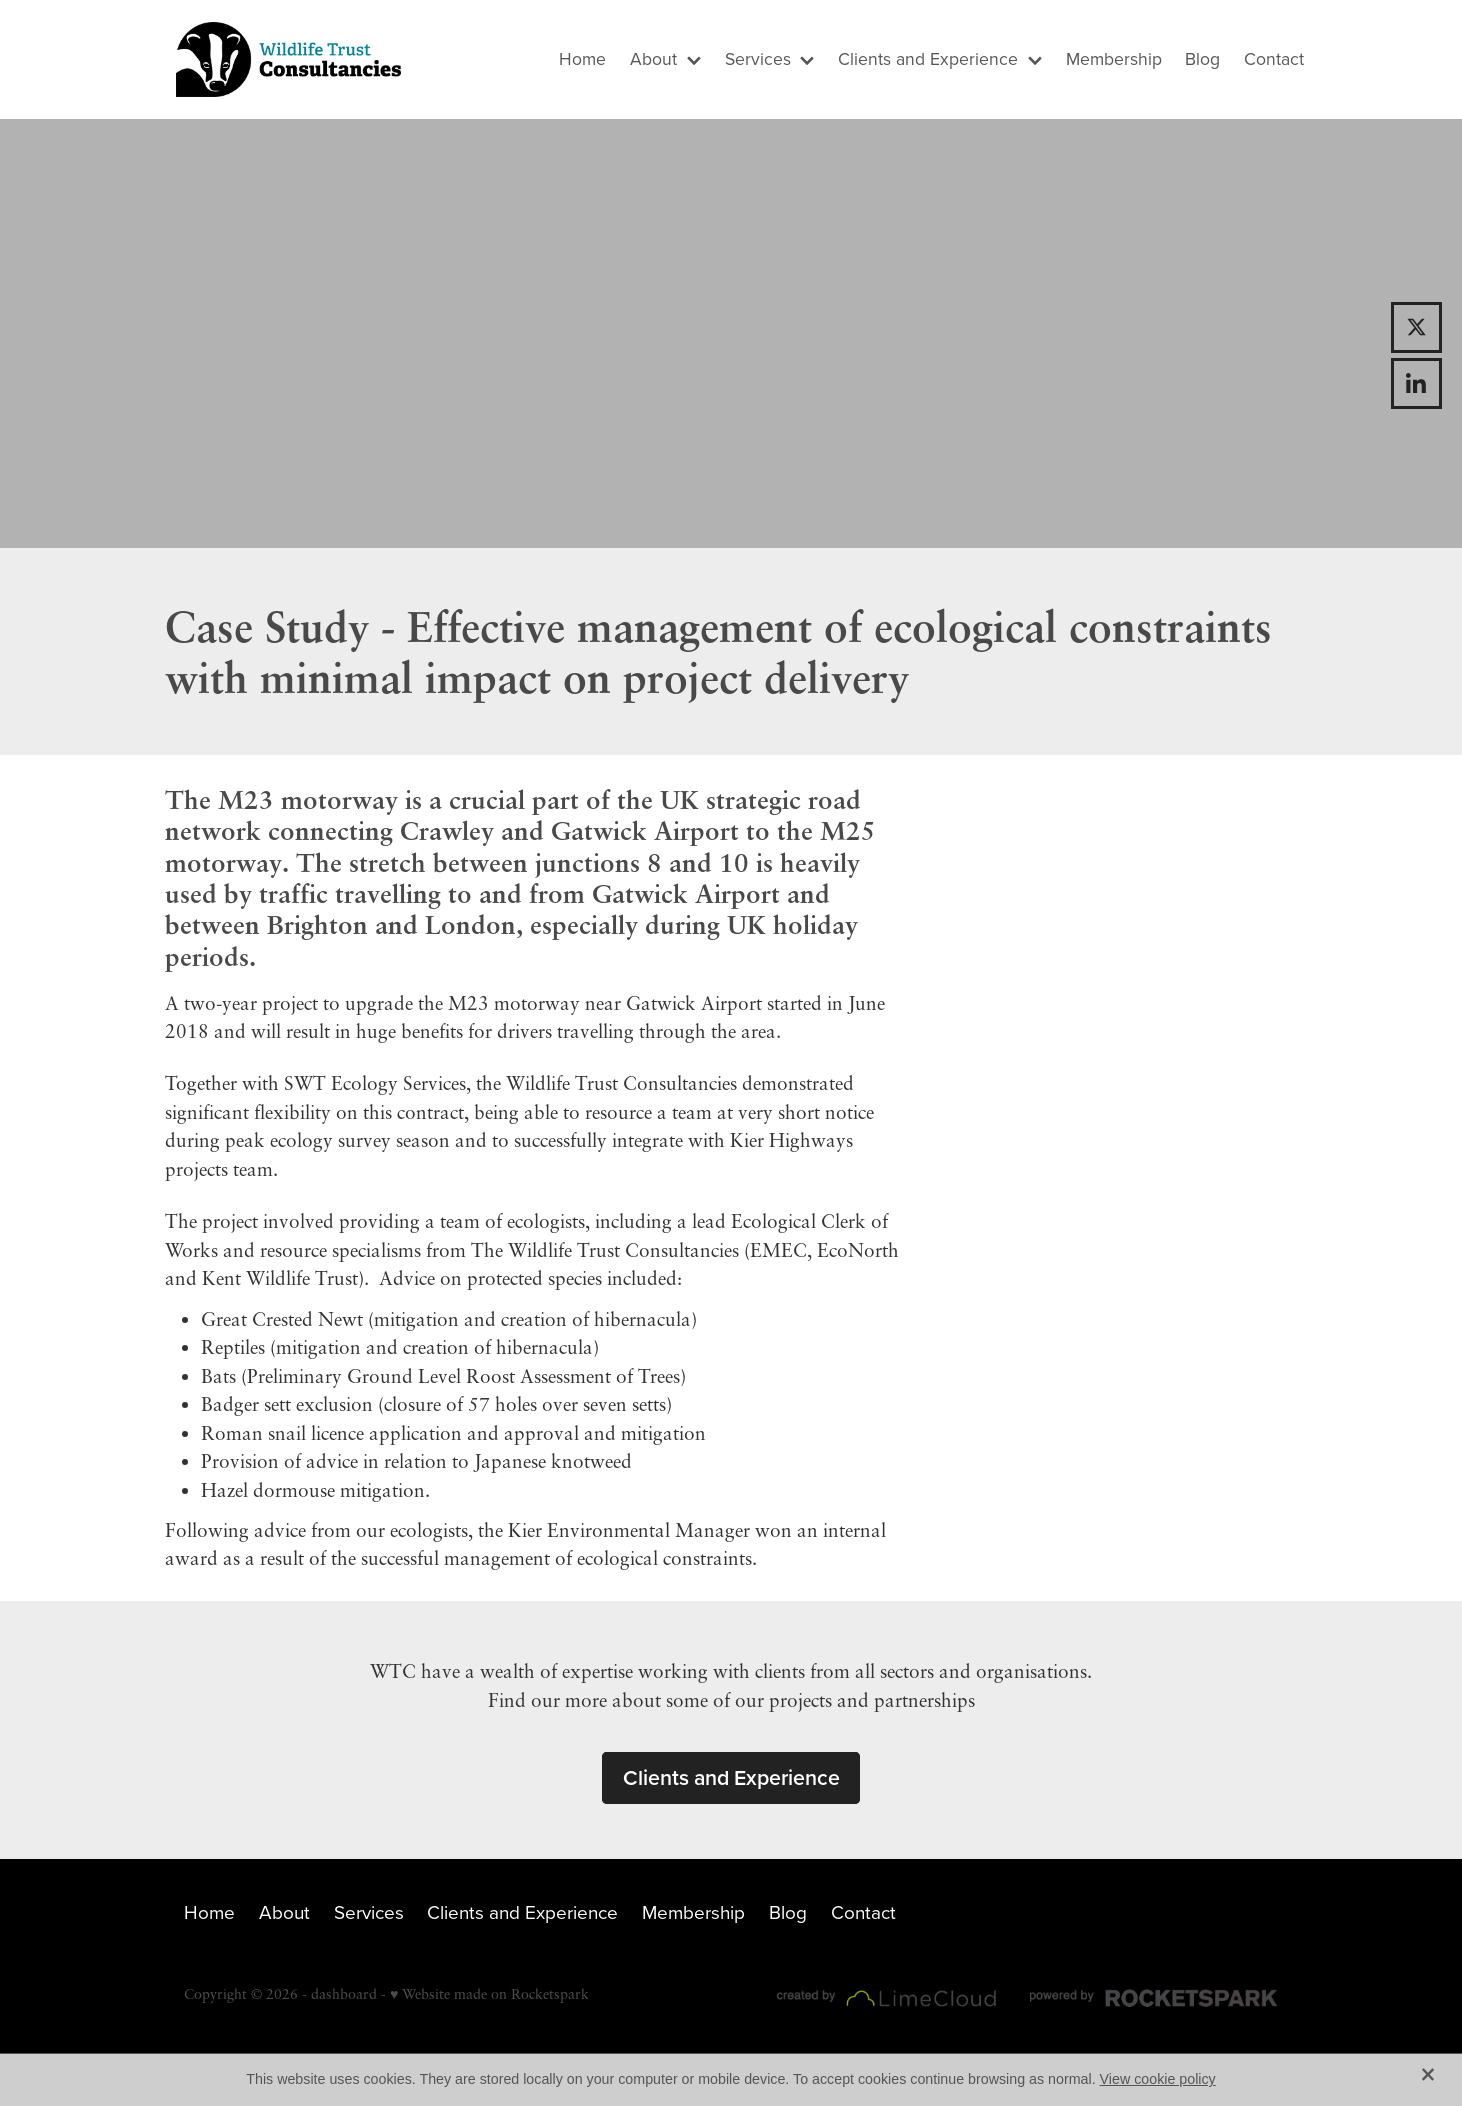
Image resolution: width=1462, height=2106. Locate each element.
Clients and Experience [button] (731, 1777)
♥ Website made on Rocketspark (489, 1993)
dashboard (344, 1993)
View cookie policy (1158, 2079)
